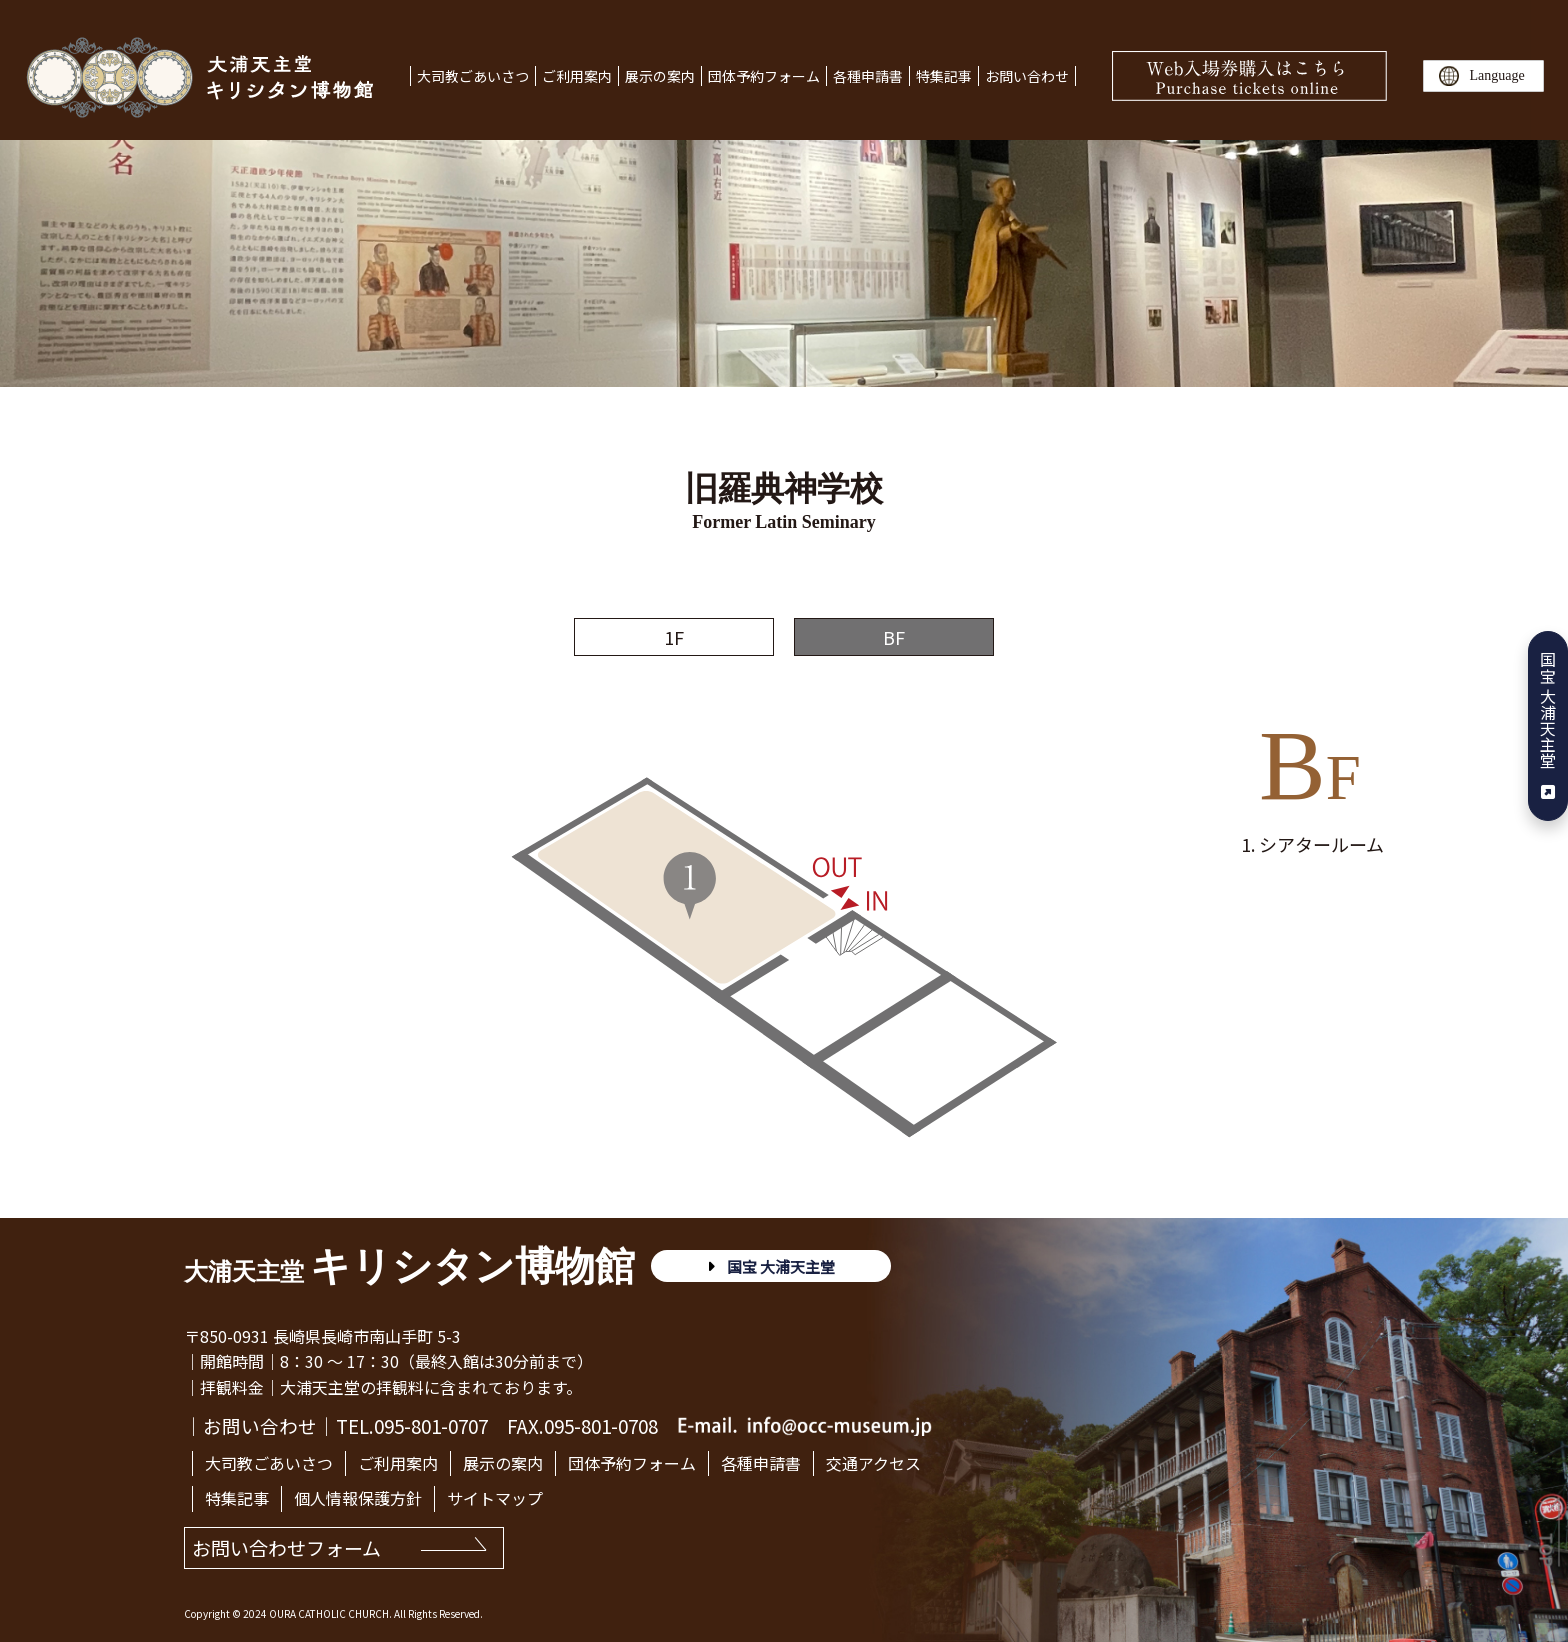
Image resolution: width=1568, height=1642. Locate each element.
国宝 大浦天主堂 (1548, 726)
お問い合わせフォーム (286, 1547)
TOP (1549, 1550)
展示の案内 (660, 76)
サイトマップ (495, 1498)
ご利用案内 (577, 76)
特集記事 (944, 76)
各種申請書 (868, 76)
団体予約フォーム (764, 76)
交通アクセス (873, 1463)
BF (894, 637)
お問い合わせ (1027, 76)
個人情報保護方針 (358, 1498)
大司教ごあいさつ (473, 76)
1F (674, 637)
